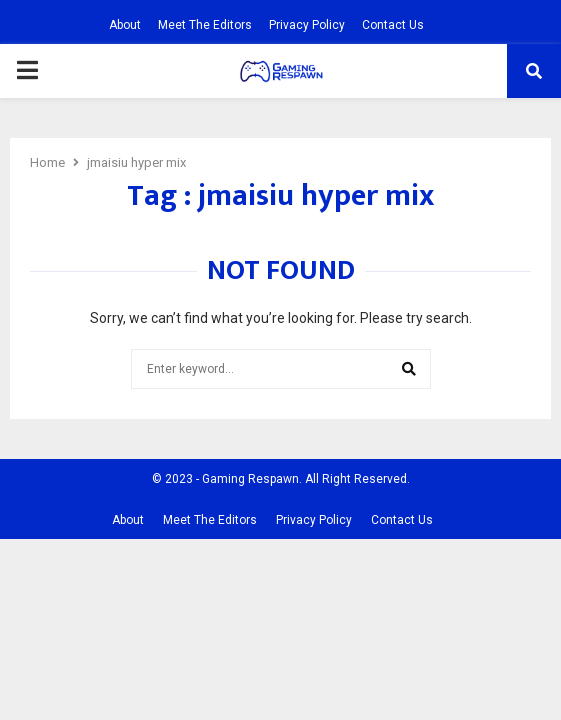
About (125, 25)
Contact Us (393, 25)
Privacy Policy (307, 25)
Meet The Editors (205, 25)
